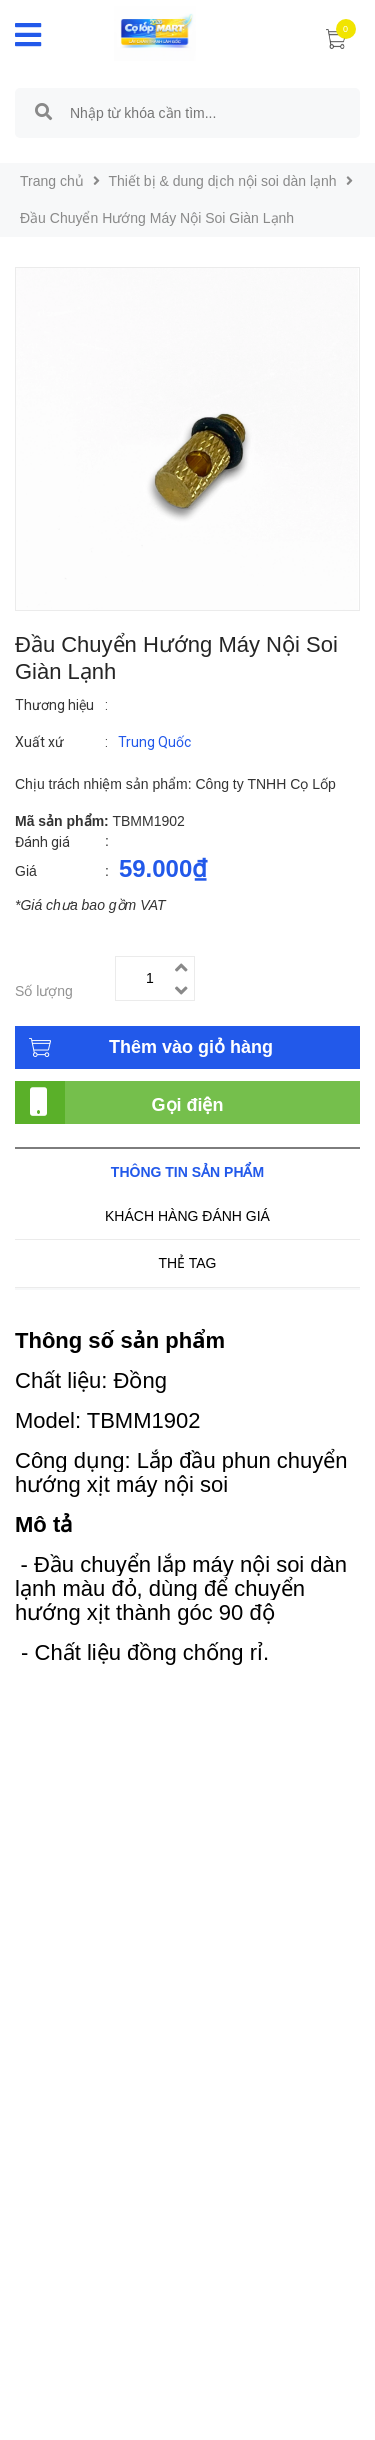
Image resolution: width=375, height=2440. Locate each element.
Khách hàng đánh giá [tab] (187, 1216)
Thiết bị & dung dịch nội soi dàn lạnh (223, 181)
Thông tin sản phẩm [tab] (187, 1172)
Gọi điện (188, 1105)
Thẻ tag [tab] (187, 1263)
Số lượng (44, 991)
